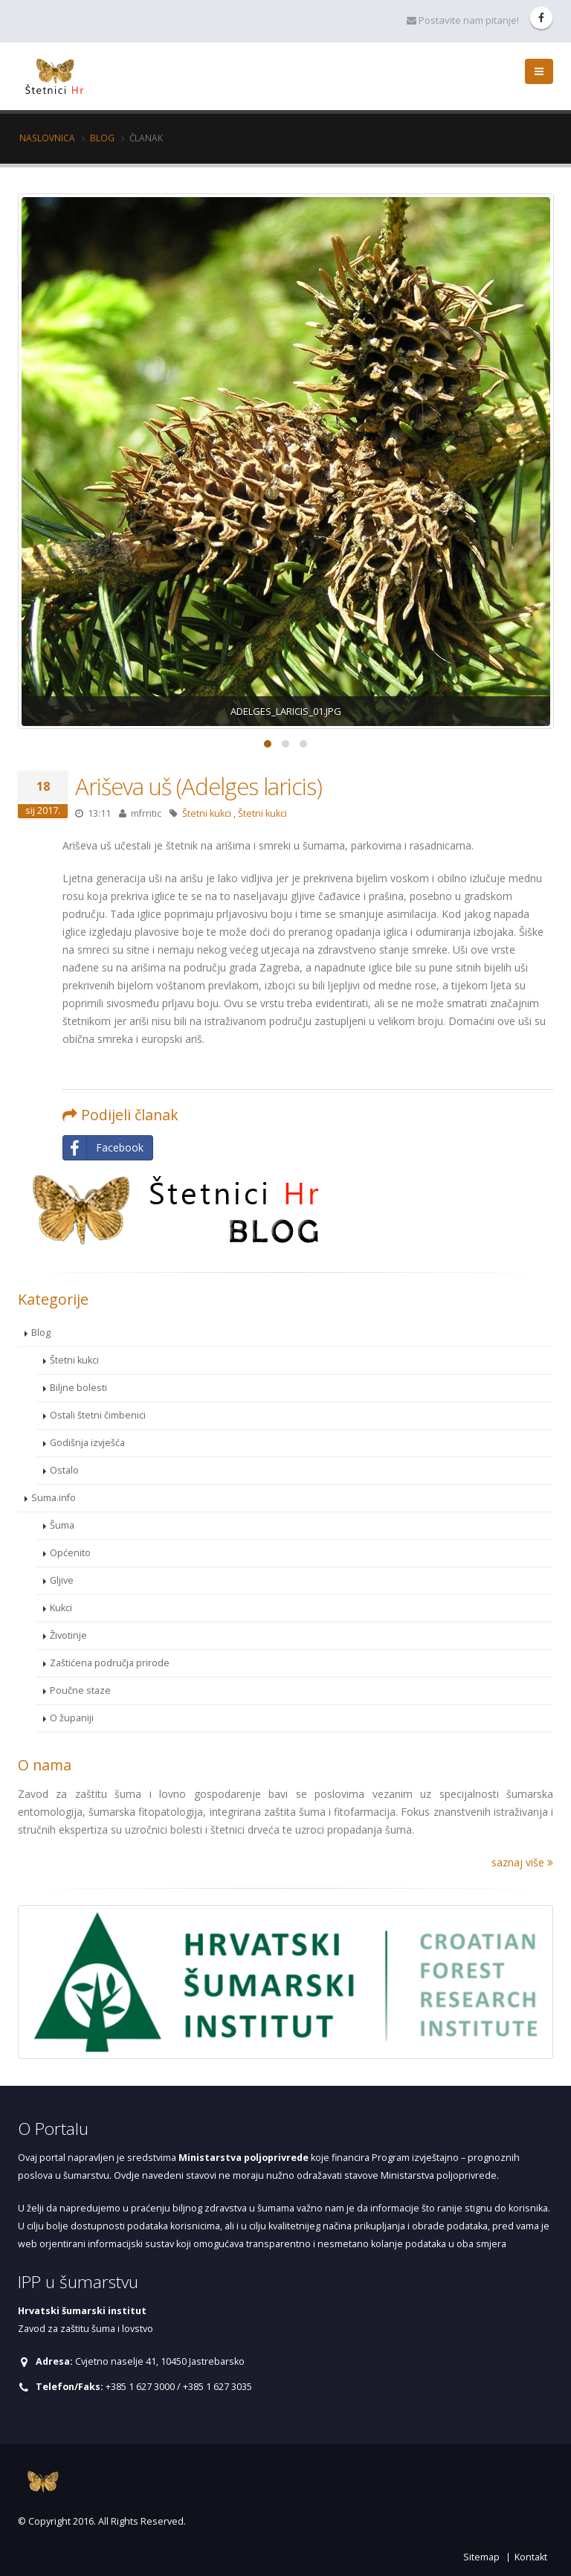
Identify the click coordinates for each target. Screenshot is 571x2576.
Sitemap (481, 2557)
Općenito (70, 1552)
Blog (102, 138)
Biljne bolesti (78, 1387)
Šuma (62, 1525)
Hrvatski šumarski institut (82, 2310)
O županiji (72, 1718)
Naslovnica (47, 138)
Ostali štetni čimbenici (98, 1415)
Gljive (62, 1580)
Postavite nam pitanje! (463, 20)
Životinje (68, 1635)
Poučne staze (80, 1690)
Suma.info (53, 1497)
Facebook (103, 1148)
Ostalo (64, 1470)
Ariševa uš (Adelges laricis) (198, 786)
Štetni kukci (206, 813)
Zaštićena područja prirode (110, 1663)
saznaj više (522, 1862)
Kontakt (530, 2557)
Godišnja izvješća (87, 1442)
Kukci (61, 1608)
